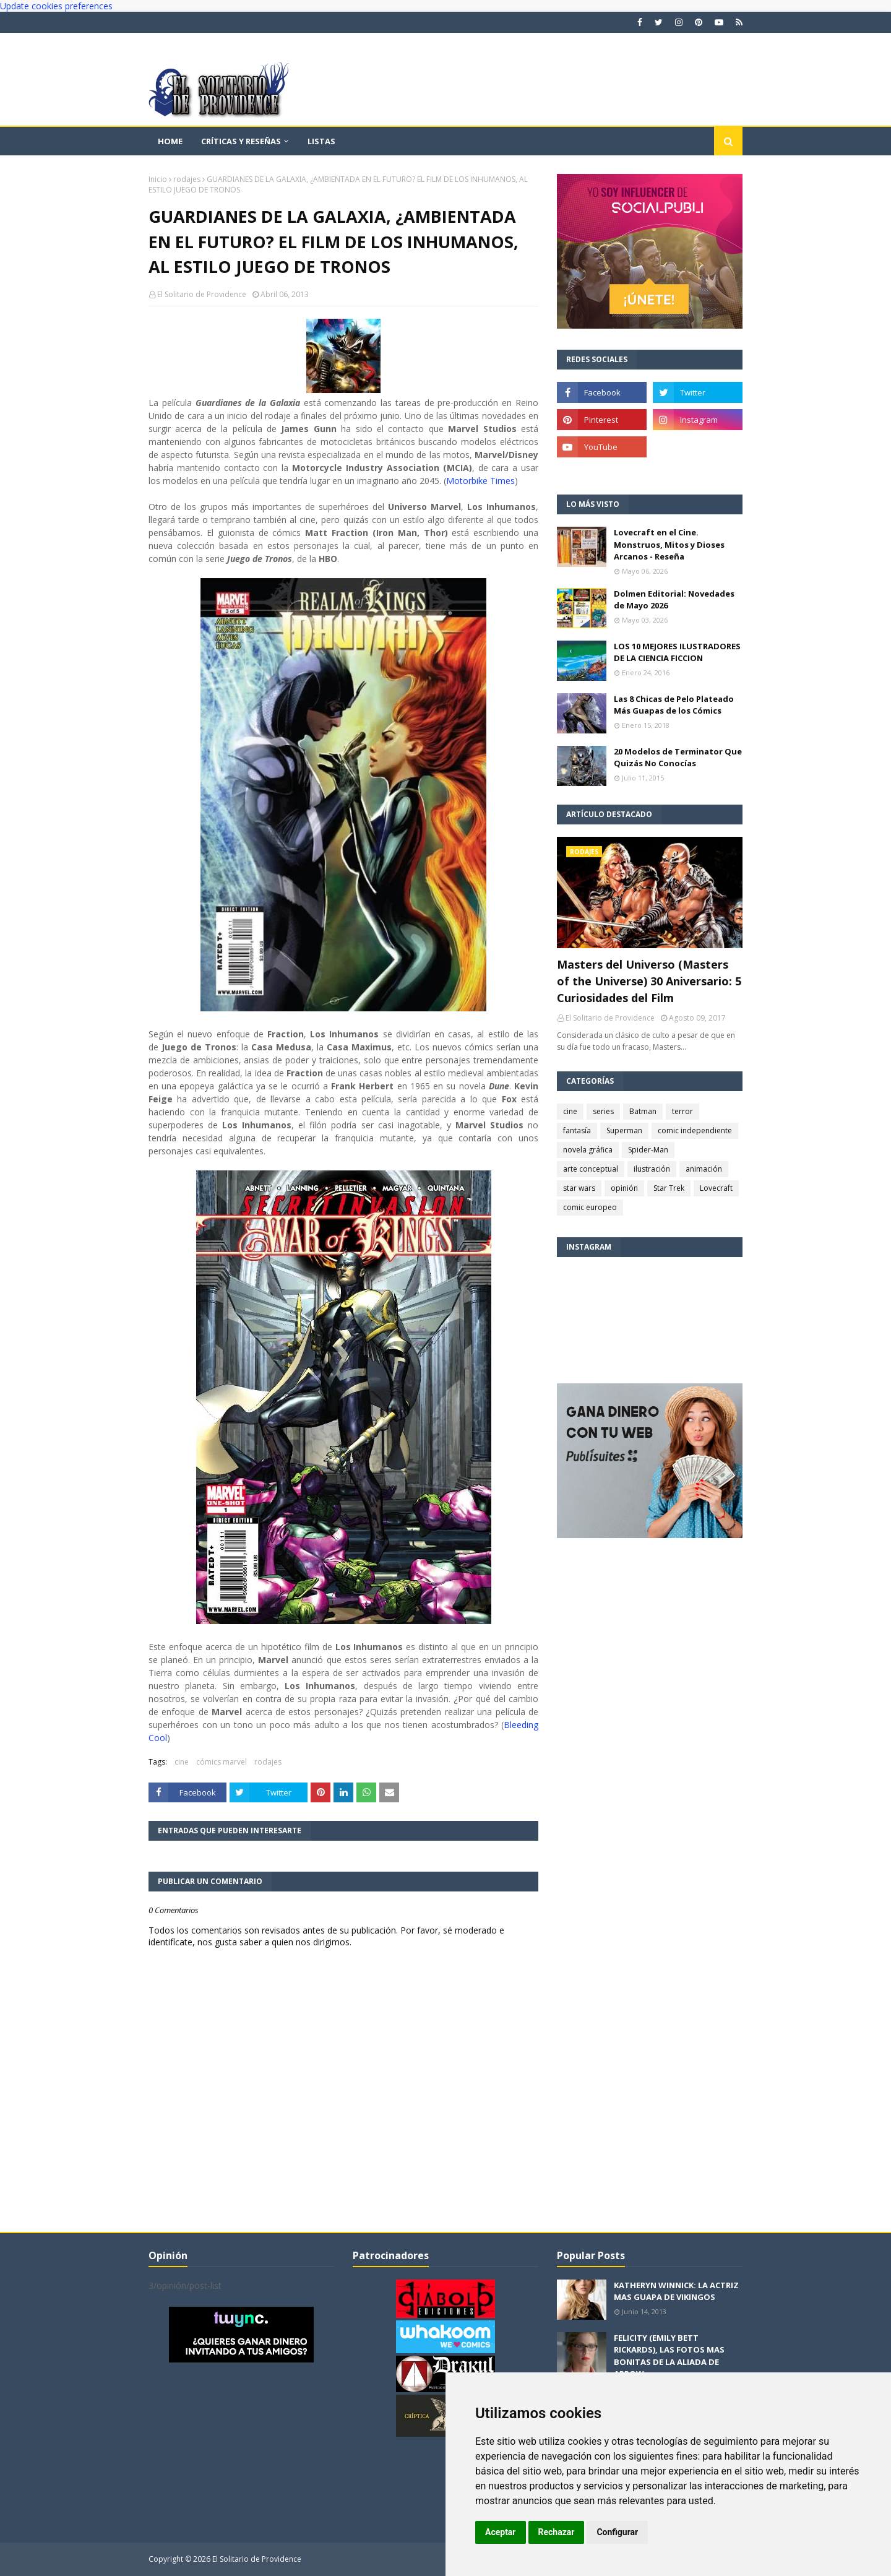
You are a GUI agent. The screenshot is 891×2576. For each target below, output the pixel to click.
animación (704, 1169)
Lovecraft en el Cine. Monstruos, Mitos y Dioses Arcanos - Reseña (669, 544)
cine (181, 1762)
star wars (579, 1188)
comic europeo (590, 1207)
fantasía (577, 1130)
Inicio (157, 179)
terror (682, 1111)
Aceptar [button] (500, 2532)
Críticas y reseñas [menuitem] (241, 141)
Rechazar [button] (556, 2532)
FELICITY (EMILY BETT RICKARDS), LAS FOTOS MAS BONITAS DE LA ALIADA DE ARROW (669, 2356)
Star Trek (668, 1188)
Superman (624, 1130)
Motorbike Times (480, 480)
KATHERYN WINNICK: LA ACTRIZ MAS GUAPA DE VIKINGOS (676, 2291)
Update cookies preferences (56, 6)
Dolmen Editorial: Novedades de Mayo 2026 (674, 600)
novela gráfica (588, 1149)
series (603, 1111)
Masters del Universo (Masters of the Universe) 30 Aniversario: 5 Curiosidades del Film (649, 981)
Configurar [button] (617, 2532)
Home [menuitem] (170, 141)
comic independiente (695, 1130)
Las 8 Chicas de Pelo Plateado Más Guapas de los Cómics (674, 705)
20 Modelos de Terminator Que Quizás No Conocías (678, 757)
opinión (624, 1188)
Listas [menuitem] (321, 141)
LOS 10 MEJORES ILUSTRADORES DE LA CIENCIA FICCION (677, 652)
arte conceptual (590, 1169)
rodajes (186, 179)
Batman (642, 1111)
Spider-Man (648, 1149)
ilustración (652, 1169)
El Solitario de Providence (201, 294)
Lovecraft (716, 1188)
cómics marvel (221, 1762)
